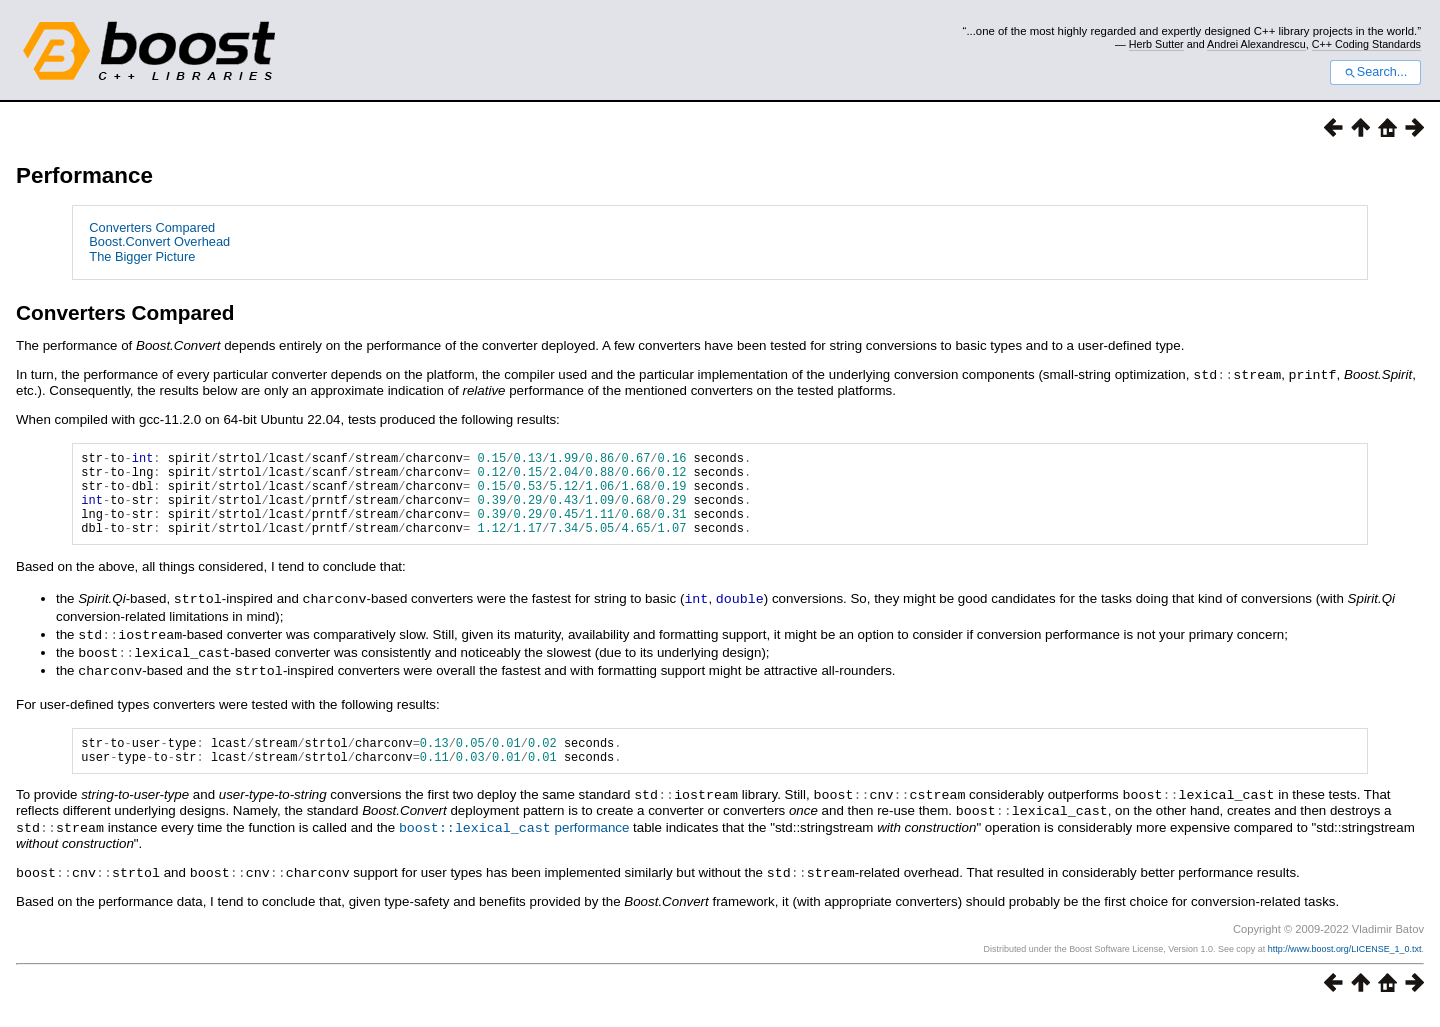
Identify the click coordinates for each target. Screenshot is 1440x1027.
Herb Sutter (1156, 44)
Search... (1375, 72)
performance (514, 844)
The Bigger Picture (142, 256)
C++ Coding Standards (1366, 44)
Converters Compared (152, 227)
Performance (84, 175)
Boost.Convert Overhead (159, 241)
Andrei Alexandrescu (1256, 44)
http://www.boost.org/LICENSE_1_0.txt (1345, 964)
